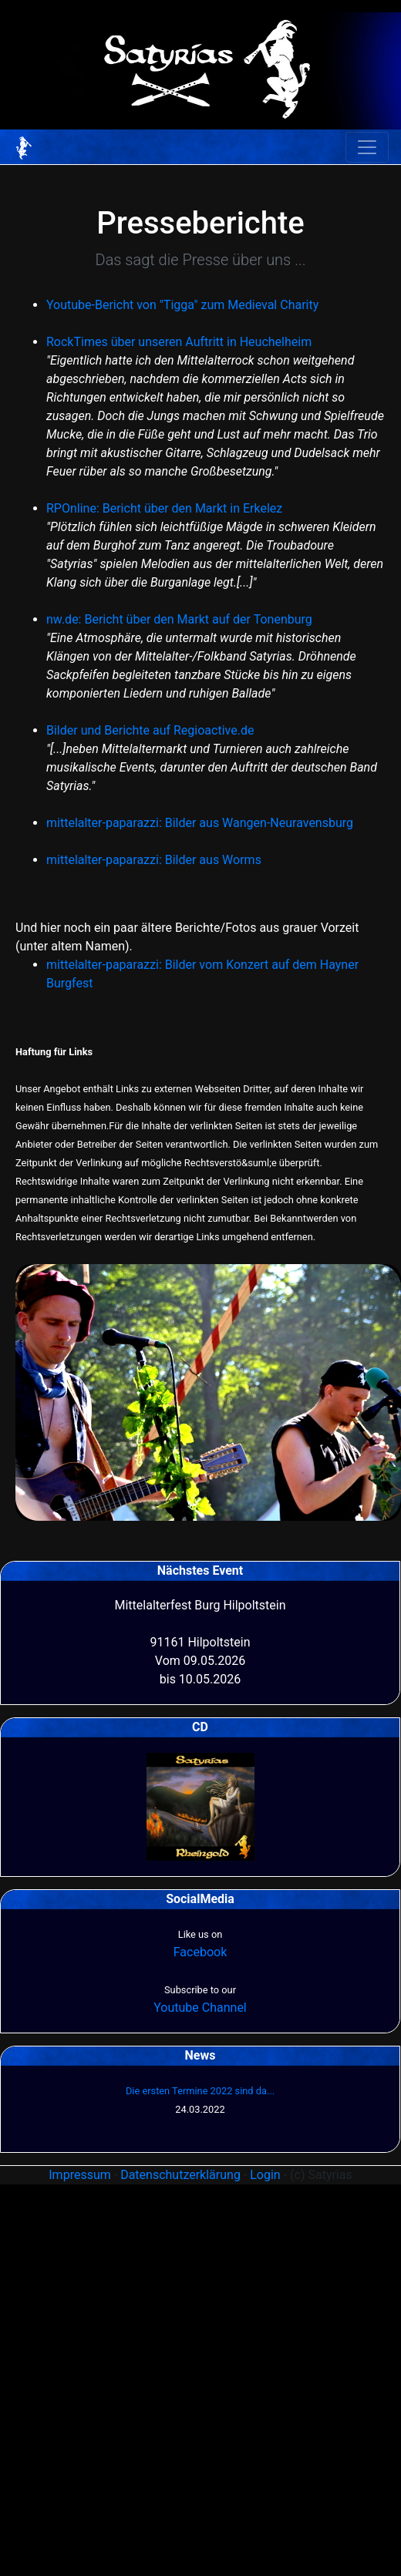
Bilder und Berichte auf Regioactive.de (150, 730)
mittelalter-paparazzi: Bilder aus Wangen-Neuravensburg (199, 823)
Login (265, 2174)
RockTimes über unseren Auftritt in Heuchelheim (179, 342)
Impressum (80, 2174)
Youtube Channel (200, 2007)
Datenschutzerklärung (180, 2174)
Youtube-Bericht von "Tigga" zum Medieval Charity (182, 305)
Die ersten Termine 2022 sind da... (200, 2091)
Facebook (200, 1952)
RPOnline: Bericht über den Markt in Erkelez (164, 508)
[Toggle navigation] (367, 147)
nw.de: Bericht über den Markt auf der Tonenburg (179, 619)
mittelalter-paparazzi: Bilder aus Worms (153, 860)
